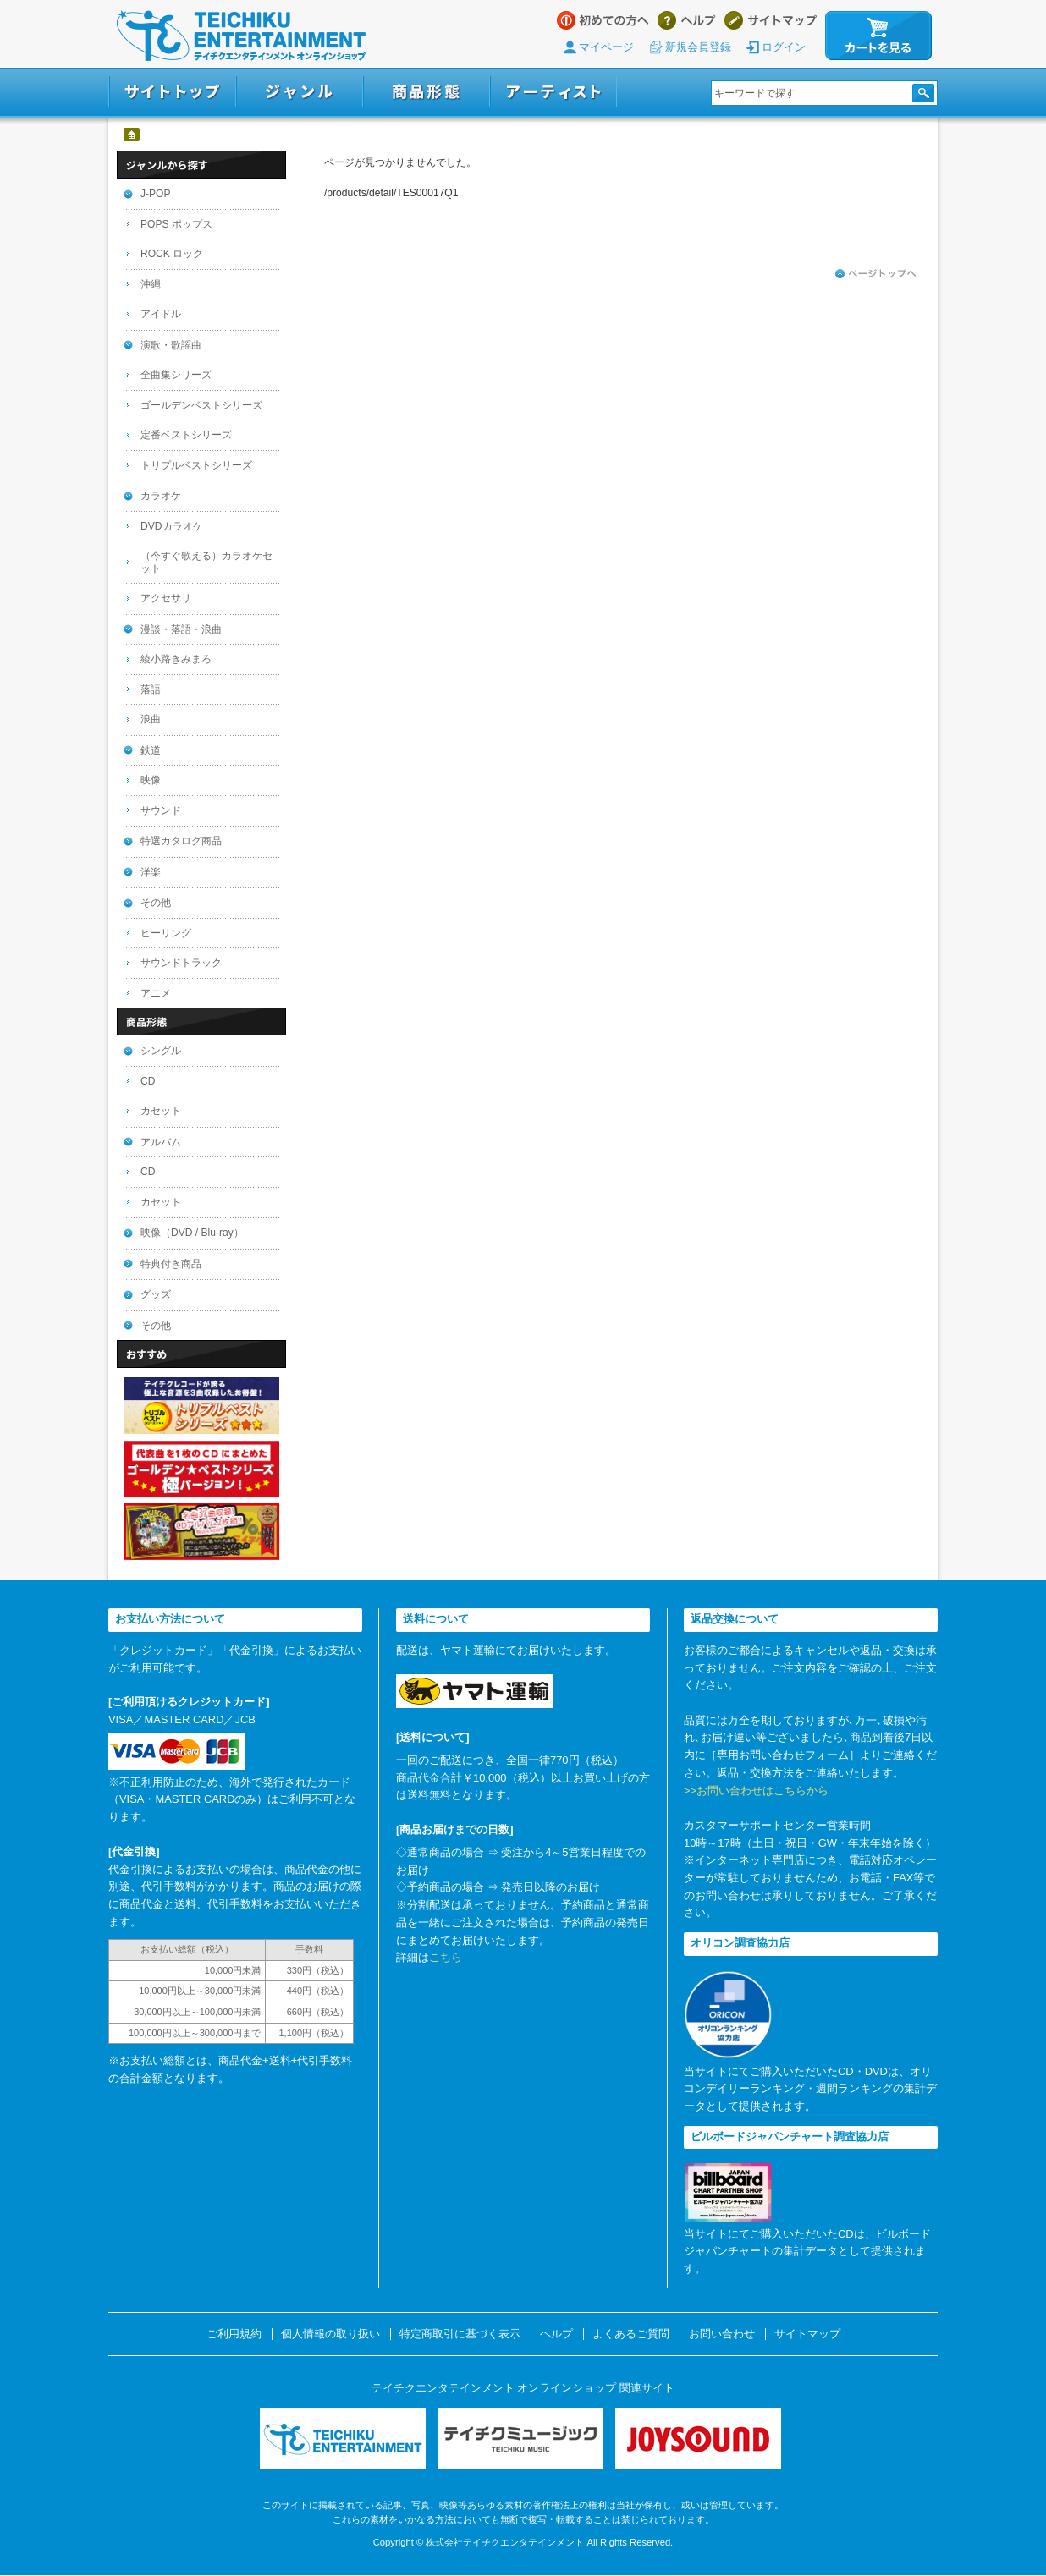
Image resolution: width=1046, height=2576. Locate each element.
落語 (150, 689)
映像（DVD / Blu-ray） (192, 1233)
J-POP (155, 194)
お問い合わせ (722, 2334)
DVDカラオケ (171, 526)
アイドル (160, 314)
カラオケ (160, 496)
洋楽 (150, 872)
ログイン (784, 47)
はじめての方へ (603, 20)
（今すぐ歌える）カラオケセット (206, 562)
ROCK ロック (171, 254)
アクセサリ (165, 598)
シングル (160, 1051)
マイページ (606, 47)
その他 (155, 903)
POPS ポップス (176, 224)
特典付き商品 (170, 1264)
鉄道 (150, 750)
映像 (150, 780)
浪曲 (150, 719)
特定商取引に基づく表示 (459, 2334)
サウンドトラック (181, 963)
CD (147, 1081)
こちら (445, 1957)
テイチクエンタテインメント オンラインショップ (241, 35)
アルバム (160, 1142)
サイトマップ (770, 20)
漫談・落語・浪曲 (181, 629)
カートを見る (878, 35)
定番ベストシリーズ (186, 435)
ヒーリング (165, 933)
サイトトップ (172, 92)
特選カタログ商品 (181, 841)
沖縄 (150, 284)
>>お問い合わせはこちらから (756, 1790)
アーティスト (553, 92)
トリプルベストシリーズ (196, 465)
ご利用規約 (234, 2334)
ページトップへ (876, 274)
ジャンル (299, 92)
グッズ (155, 1294)
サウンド (160, 810)
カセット (160, 1111)
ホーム (132, 134)
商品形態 (426, 92)
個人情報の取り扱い (330, 2334)
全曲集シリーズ (176, 375)
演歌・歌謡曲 (170, 345)
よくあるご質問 (630, 2334)
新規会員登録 (698, 47)
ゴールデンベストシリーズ (201, 405)
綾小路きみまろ (176, 659)
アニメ (155, 993)
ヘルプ (687, 20)
